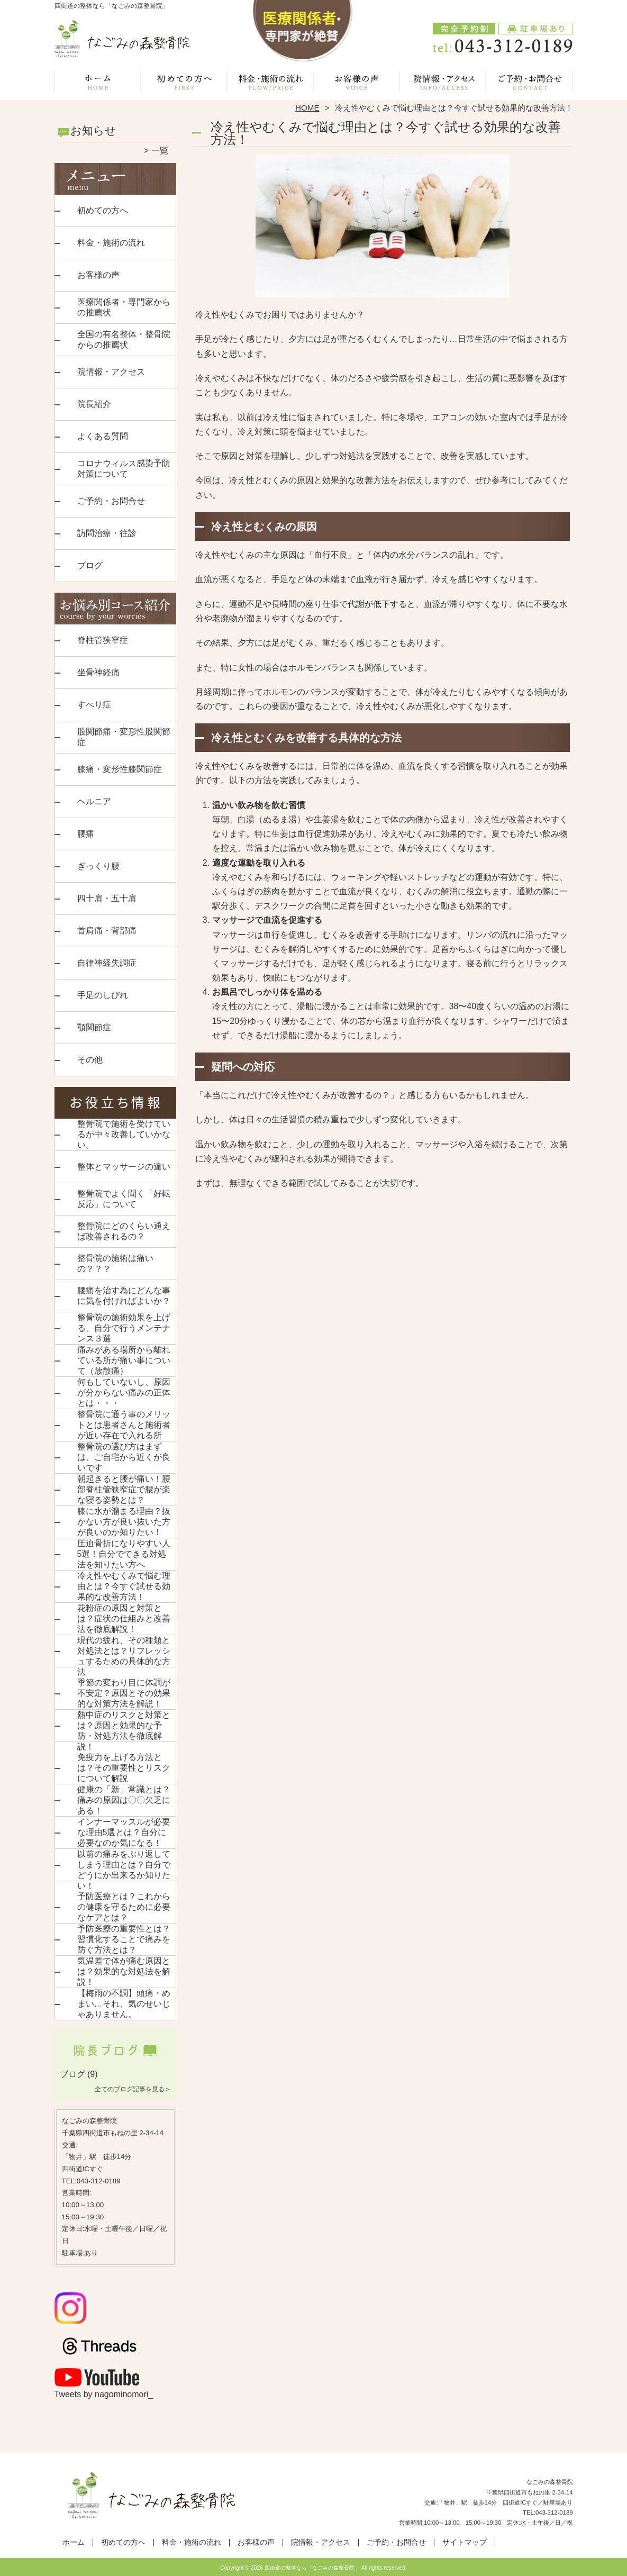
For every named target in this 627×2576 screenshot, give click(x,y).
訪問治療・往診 (107, 533)
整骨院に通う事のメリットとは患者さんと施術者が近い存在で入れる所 (123, 1425)
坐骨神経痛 (98, 672)
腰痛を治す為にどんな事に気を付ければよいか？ (123, 1295)
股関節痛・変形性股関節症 (123, 737)
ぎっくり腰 (98, 865)
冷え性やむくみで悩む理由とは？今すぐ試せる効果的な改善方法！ (123, 1586)
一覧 (159, 150)
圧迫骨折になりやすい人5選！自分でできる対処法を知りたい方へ (123, 1554)
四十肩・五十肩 (107, 898)
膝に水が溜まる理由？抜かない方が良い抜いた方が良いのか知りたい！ (123, 1522)
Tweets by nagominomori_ (103, 2394)
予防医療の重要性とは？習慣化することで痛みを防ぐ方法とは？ (123, 1939)
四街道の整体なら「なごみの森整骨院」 (312, 2568)
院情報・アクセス (443, 82)
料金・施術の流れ (271, 82)
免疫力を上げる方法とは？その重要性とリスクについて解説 (123, 1768)
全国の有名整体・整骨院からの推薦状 (123, 339)
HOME (307, 107)
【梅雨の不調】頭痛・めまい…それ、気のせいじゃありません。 (123, 2004)
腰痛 (85, 833)
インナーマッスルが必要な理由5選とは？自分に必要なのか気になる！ (123, 1832)
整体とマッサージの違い (123, 1166)
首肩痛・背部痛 (107, 930)
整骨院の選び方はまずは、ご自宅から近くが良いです (123, 1457)
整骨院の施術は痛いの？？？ (115, 1263)
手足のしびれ (102, 995)
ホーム (97, 82)
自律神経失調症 (107, 962)
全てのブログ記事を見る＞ (133, 2089)
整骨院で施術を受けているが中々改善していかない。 (123, 1134)
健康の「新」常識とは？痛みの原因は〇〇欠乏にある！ (123, 1800)
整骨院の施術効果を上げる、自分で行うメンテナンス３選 (123, 1328)
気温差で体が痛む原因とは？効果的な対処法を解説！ (123, 1971)
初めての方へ (184, 82)
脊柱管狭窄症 (102, 640)
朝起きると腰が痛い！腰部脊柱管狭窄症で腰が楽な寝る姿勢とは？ (123, 1489)
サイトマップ (464, 2542)
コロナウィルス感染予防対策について (123, 468)
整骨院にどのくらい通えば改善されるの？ (123, 1231)
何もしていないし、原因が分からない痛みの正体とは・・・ (123, 1392)
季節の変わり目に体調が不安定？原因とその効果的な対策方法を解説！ (123, 1693)
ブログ (90, 565)
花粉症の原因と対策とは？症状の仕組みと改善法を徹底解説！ (123, 1618)
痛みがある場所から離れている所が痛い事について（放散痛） (123, 1360)
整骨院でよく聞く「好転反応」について (123, 1199)
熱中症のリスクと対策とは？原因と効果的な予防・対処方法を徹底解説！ (123, 1730)
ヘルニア (94, 801)
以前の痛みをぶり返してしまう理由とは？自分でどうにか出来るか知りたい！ (123, 1869)
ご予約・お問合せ (529, 82)
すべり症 (94, 704)
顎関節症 (94, 1027)
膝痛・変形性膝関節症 (119, 769)
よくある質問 (102, 436)
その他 (90, 1059)
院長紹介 (94, 404)
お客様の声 (357, 82)
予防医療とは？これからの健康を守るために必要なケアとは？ (123, 1907)
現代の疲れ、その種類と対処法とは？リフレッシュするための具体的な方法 (123, 1656)
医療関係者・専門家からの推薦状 (123, 307)
